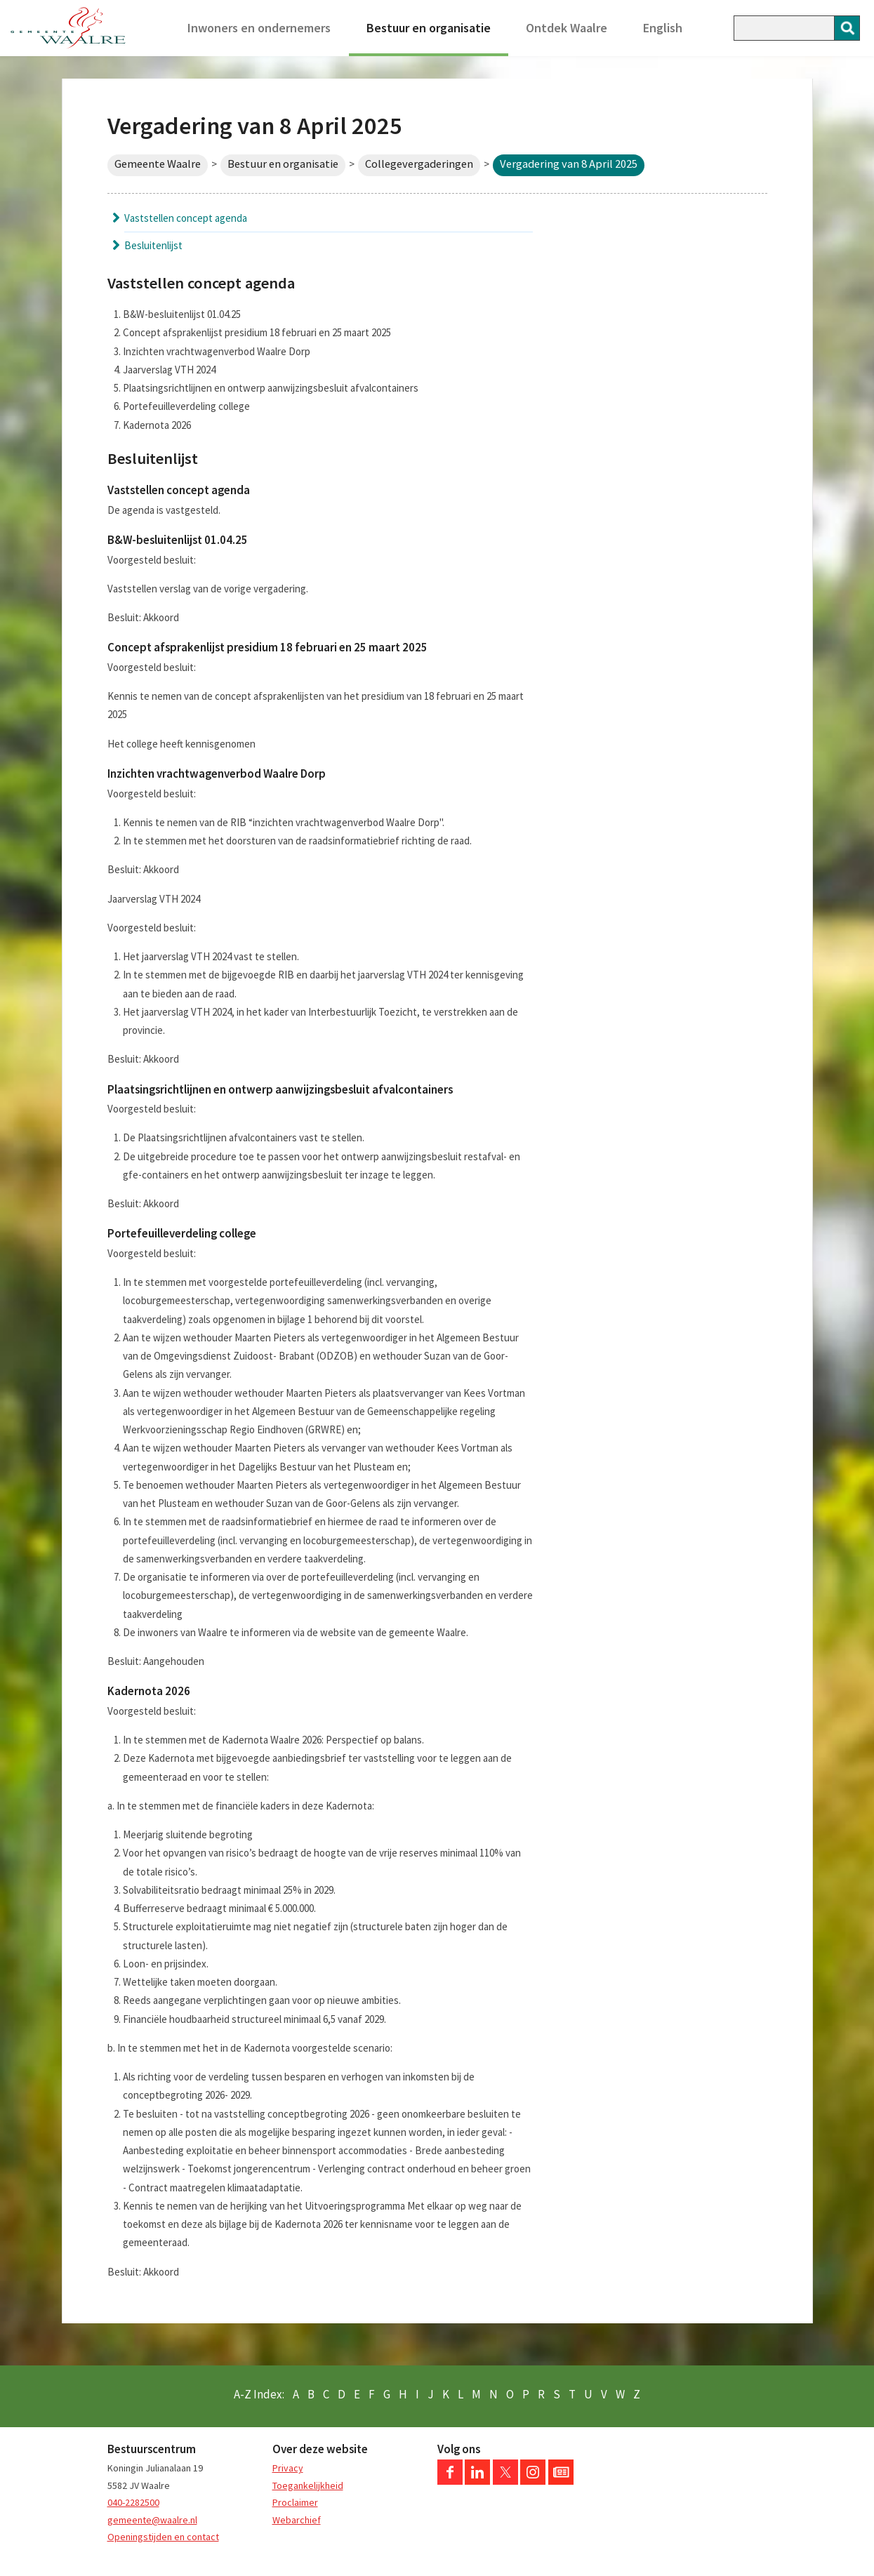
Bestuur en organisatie (428, 28)
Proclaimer (295, 2502)
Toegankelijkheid (307, 2485)
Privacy (287, 2468)
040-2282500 (133, 2502)
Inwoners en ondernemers (259, 28)
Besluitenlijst (153, 245)
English (662, 28)
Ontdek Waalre (566, 28)
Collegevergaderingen (419, 164)
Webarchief (296, 2520)
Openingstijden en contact (163, 2536)
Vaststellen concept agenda (185, 218)
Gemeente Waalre (157, 164)
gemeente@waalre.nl (152, 2520)
